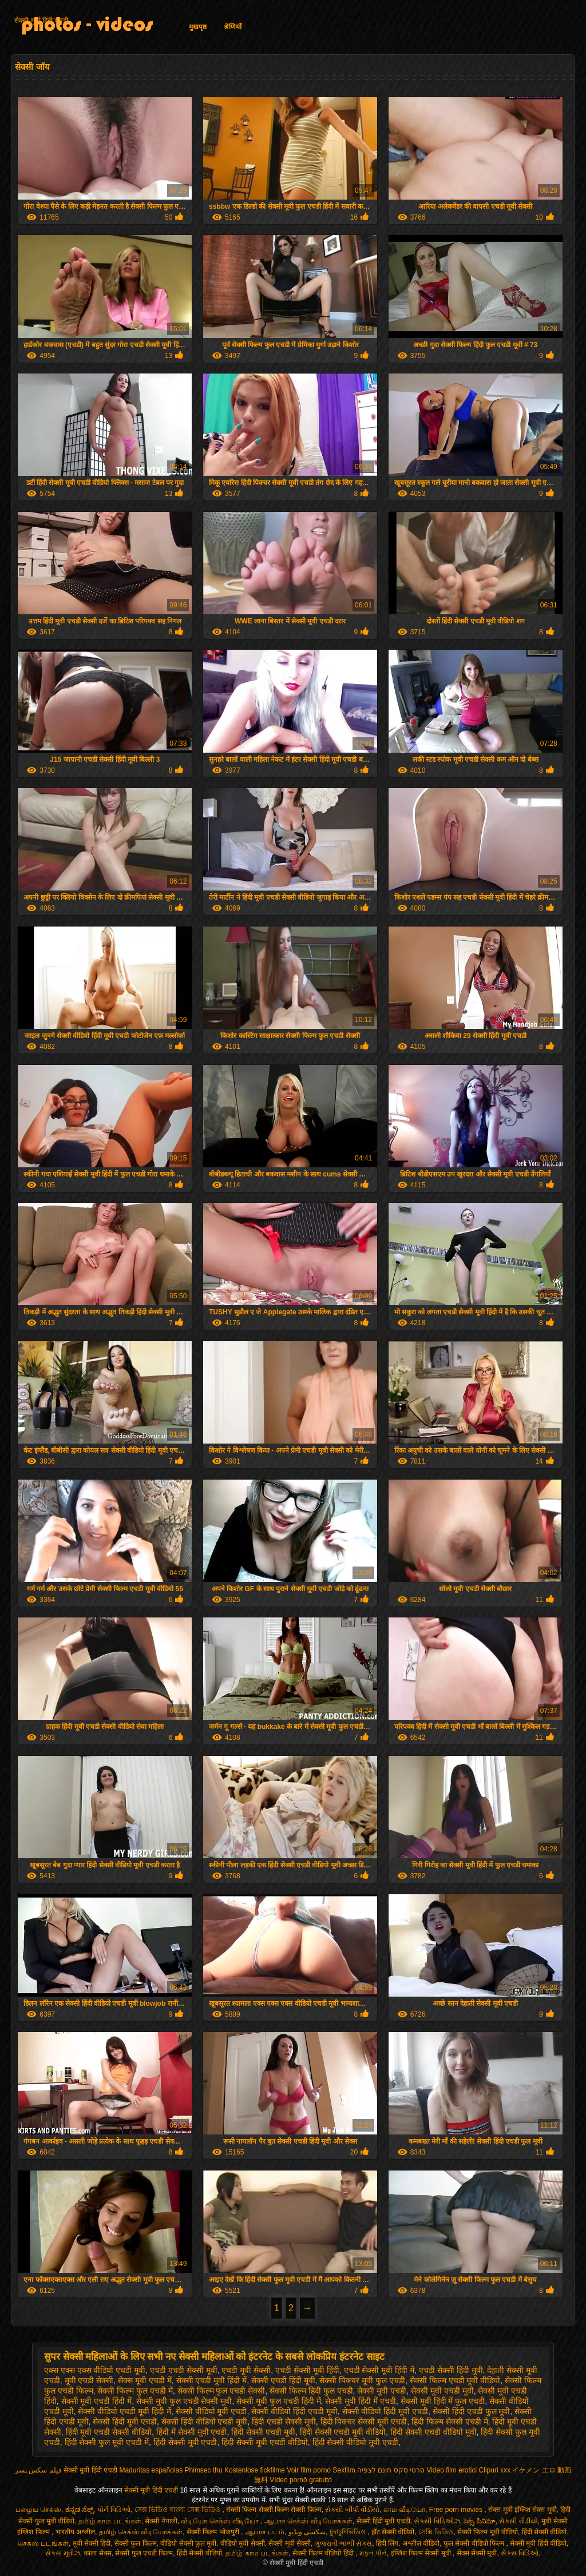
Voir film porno (309, 2470)
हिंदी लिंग (387, 2543)
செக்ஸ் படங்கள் (43, 2543)
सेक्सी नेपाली (161, 2521)
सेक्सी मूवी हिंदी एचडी (41, 21)
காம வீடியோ (404, 2510)
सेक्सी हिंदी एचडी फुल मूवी (471, 2411)
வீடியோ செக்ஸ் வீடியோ (220, 2521)
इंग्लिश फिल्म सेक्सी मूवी (422, 2553)
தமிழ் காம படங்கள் (109, 2521)
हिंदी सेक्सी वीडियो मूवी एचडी (355, 2442)
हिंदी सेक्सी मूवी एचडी (185, 2442)
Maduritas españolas (151, 2470)
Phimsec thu (204, 2470)
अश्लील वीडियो (421, 2543)
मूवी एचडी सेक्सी (89, 2380)
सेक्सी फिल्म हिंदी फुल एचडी (311, 2390)
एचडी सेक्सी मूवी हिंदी (307, 2370)
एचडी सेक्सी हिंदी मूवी (451, 2370)
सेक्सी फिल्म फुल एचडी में (135, 2390)
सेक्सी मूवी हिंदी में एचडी (360, 2401)
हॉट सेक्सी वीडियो (393, 2532)
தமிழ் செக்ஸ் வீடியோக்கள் (141, 2532)
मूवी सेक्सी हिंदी (92, 2543)
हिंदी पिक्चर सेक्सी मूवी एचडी (363, 2421)
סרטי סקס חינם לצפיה (391, 2470)
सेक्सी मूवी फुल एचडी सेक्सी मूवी (184, 2401)
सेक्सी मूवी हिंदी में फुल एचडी (443, 2401)
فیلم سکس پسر (38, 2470)
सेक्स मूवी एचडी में (145, 2380)
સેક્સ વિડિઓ (520, 2553)
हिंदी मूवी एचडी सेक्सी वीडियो (109, 2431)
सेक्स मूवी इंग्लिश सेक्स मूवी (522, 2510)
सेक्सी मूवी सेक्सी (289, 2543)
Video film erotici (451, 2470)
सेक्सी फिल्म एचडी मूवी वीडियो (455, 2380)
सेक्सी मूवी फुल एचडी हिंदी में (278, 2401)
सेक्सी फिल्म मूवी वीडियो (487, 2532)
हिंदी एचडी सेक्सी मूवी (284, 2421)
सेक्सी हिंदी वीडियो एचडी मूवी (204, 2421)
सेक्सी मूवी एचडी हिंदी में (96, 2401)
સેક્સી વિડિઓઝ (437, 2521)
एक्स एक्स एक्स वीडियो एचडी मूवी (94, 2370)
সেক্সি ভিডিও (435, 2532)
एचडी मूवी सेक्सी (246, 2370)
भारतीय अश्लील (75, 2532)
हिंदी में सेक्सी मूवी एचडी (191, 2431)
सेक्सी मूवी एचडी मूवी (442, 2390)
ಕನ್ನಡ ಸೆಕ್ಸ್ (79, 2510)
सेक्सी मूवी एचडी (381, 2390)
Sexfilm (343, 2470)
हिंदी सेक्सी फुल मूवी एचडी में (107, 2442)
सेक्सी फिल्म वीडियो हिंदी (323, 2553)
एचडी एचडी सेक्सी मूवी (183, 2370)
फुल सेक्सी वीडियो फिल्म (475, 2543)
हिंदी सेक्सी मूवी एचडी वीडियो (264, 2442)
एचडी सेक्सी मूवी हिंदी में (379, 2370)
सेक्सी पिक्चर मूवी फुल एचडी (362, 2380)
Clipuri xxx (494, 2470)
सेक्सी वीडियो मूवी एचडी (211, 2411)
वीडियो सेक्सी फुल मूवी (188, 2543)
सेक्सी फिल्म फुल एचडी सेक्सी (221, 2390)
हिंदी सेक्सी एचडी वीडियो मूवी (433, 2431)
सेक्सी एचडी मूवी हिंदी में (211, 2380)
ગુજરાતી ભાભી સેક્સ (344, 2543)
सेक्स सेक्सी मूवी (477, 2553)
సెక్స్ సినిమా (479, 2521)
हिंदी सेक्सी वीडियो (544, 2532)
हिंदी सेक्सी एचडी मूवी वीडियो (343, 2431)
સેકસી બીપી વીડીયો (352, 2510)
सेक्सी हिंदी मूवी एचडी (125, 2421)
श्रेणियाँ (232, 27)
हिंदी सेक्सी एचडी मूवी (263, 2431)
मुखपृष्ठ (198, 27)
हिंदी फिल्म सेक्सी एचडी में (449, 2421)
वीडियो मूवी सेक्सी (242, 2543)
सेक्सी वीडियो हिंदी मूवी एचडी (385, 2411)
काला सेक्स (97, 2553)
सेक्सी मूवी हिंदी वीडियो (538, 2543)
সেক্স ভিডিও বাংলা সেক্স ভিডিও (178, 2510)
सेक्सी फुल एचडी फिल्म (144, 2553)
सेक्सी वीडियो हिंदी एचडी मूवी (294, 2411)
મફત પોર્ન (373, 2553)
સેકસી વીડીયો (518, 2521)
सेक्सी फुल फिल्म (135, 2543)
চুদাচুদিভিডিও (348, 2532)
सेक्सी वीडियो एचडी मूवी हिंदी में (124, 2411)
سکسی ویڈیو (307, 2532)
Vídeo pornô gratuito (301, 2480)
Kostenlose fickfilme (254, 2470)
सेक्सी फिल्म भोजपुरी (214, 2532)
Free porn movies (457, 2510)
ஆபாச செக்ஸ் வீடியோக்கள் (308, 2521)
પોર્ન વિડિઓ (113, 2510)
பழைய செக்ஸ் (38, 2510)
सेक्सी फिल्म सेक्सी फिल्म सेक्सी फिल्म (274, 2510)
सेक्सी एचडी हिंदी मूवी (283, 2380)
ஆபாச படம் (264, 2532)
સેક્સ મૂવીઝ (62, 2553)
